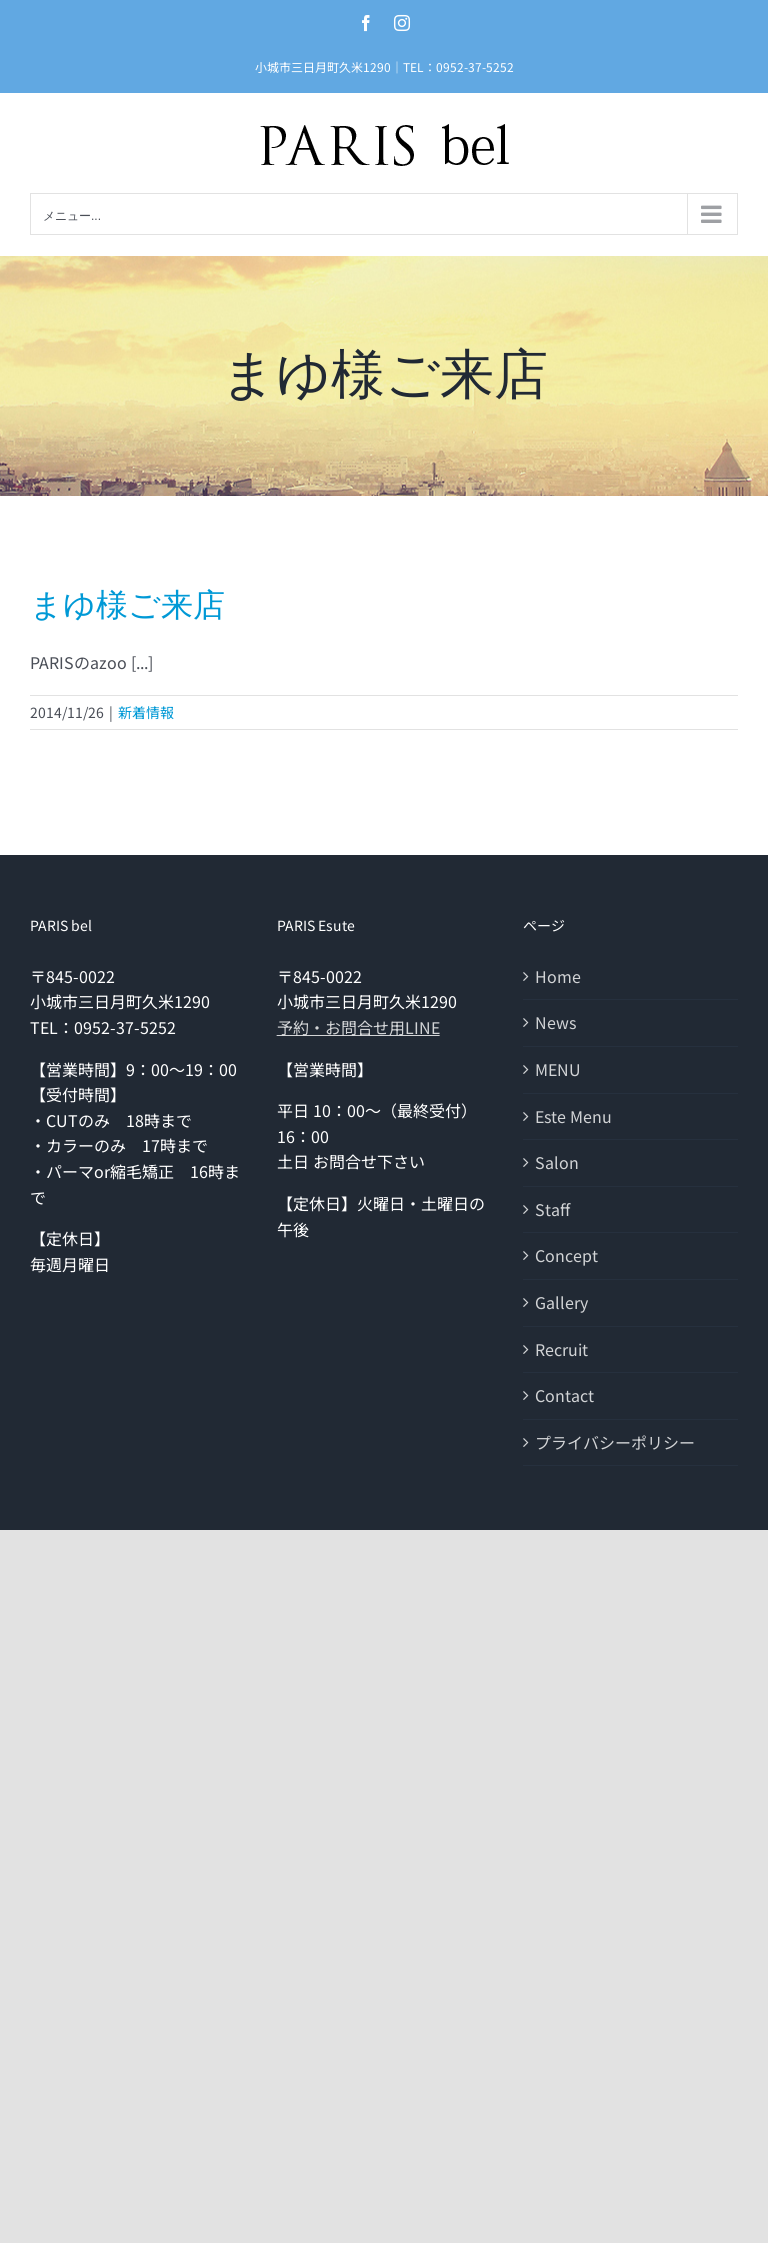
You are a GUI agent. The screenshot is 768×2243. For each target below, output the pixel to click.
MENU (558, 1069)
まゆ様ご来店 (127, 605)
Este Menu (573, 1116)
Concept (566, 1255)
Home (558, 976)
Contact (564, 1395)
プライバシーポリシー (615, 1442)
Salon (557, 1162)
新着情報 (146, 712)
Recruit (561, 1349)
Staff (552, 1209)
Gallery (561, 1302)
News (555, 1022)
